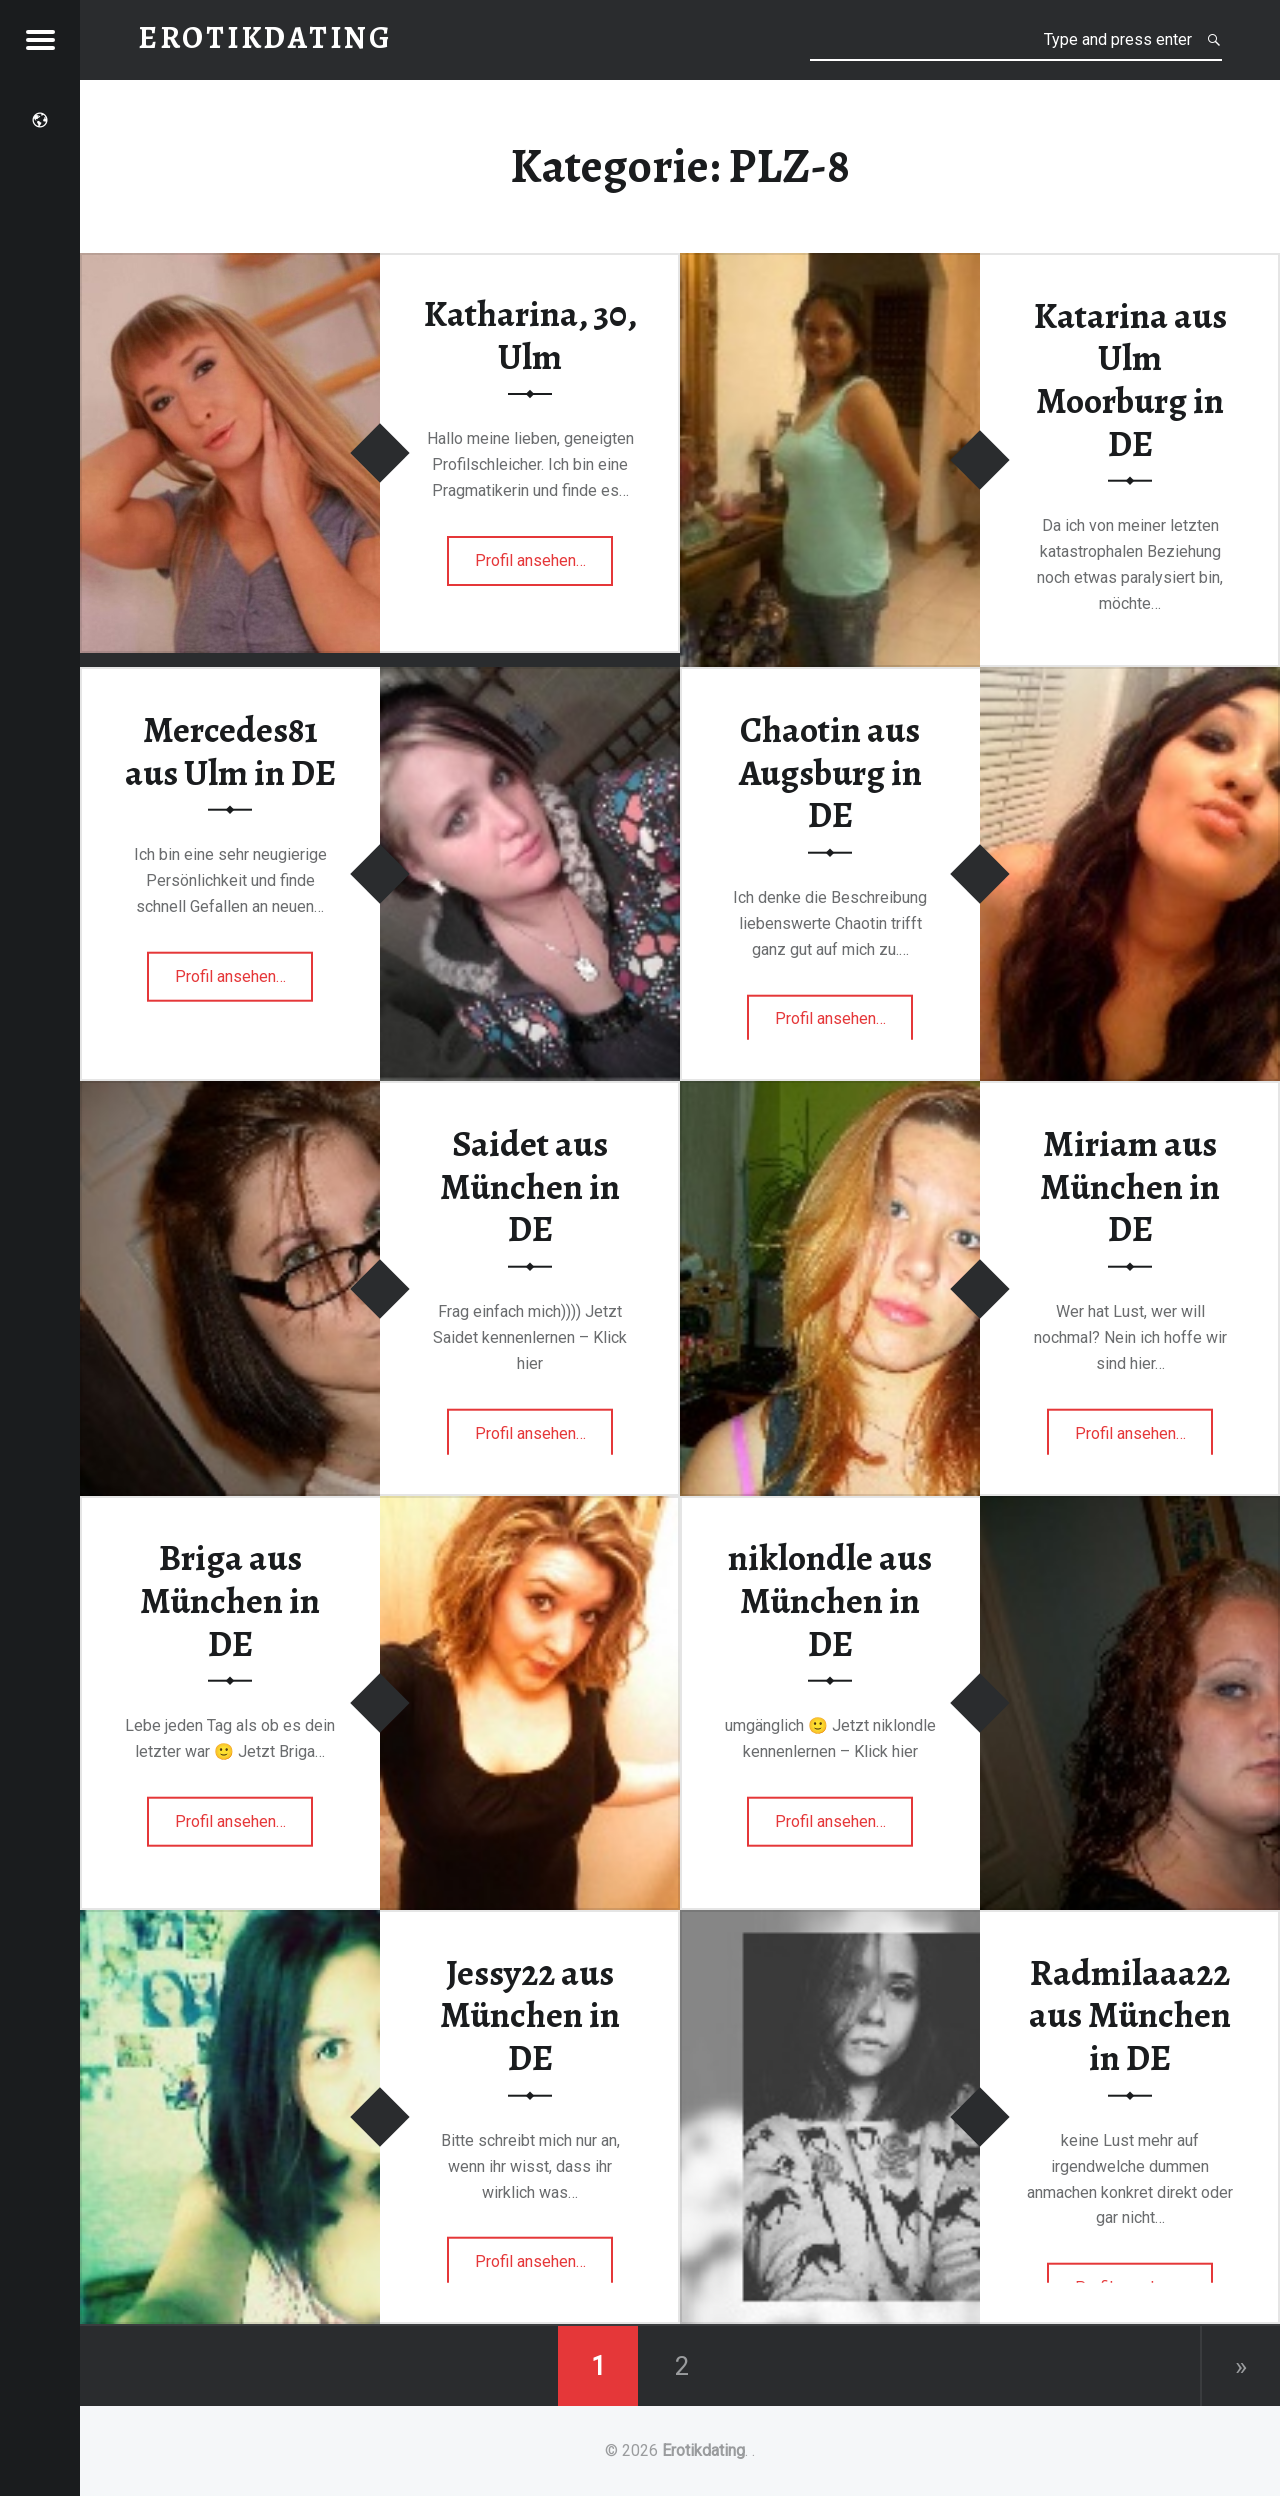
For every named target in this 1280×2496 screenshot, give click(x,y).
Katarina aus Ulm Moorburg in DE (1130, 379)
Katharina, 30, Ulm (530, 335)
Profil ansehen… (532, 567)
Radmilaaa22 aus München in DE (1130, 2014)
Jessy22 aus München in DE (530, 2014)
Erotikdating (703, 2450)
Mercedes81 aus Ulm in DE (230, 751)
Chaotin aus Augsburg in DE (830, 772)
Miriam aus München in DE (1130, 1186)
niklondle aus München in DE (830, 1600)
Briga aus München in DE (230, 1600)
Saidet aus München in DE (530, 1186)
